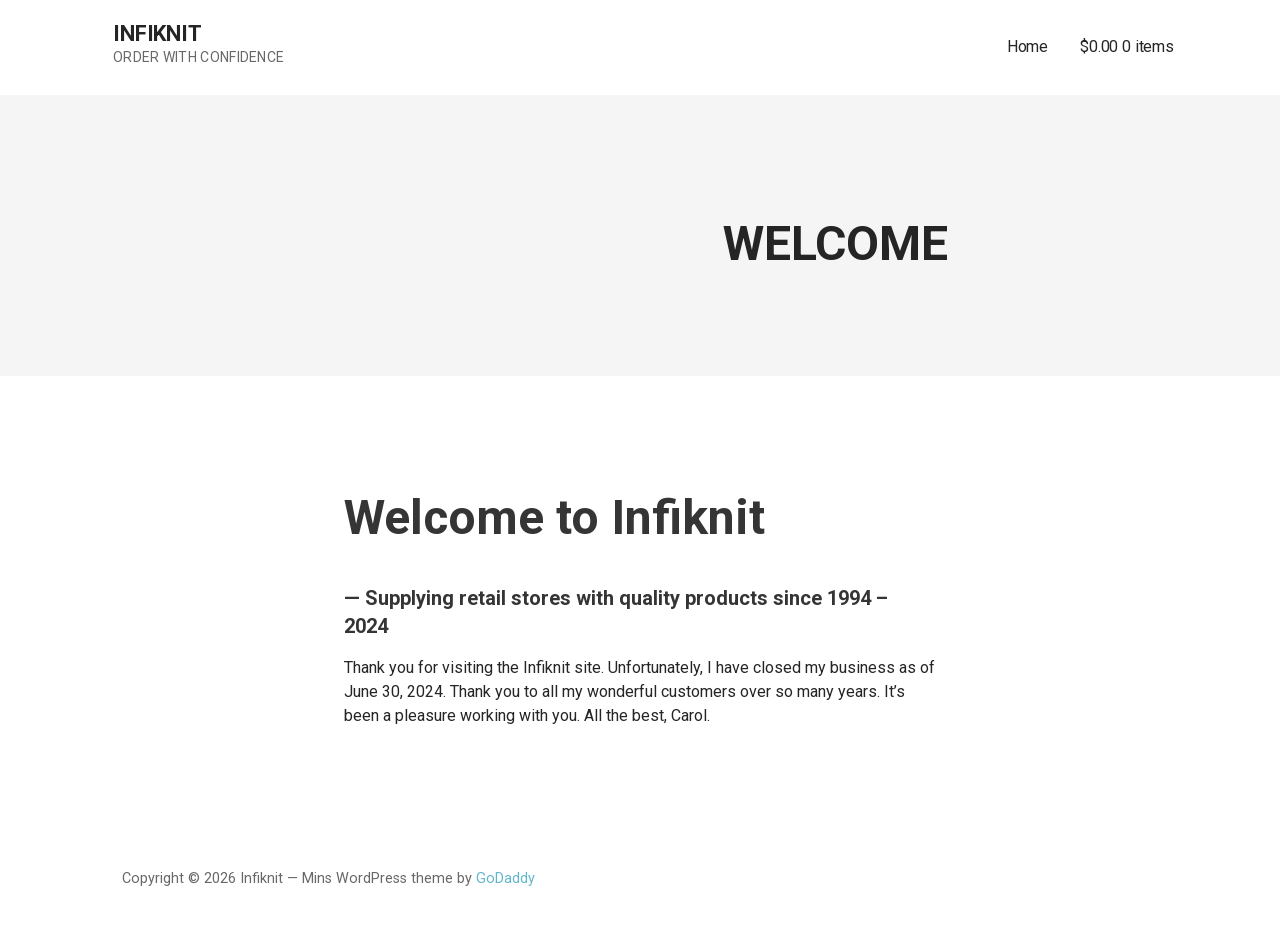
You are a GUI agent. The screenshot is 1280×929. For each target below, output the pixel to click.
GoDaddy (505, 878)
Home (1027, 46)
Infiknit (157, 33)
